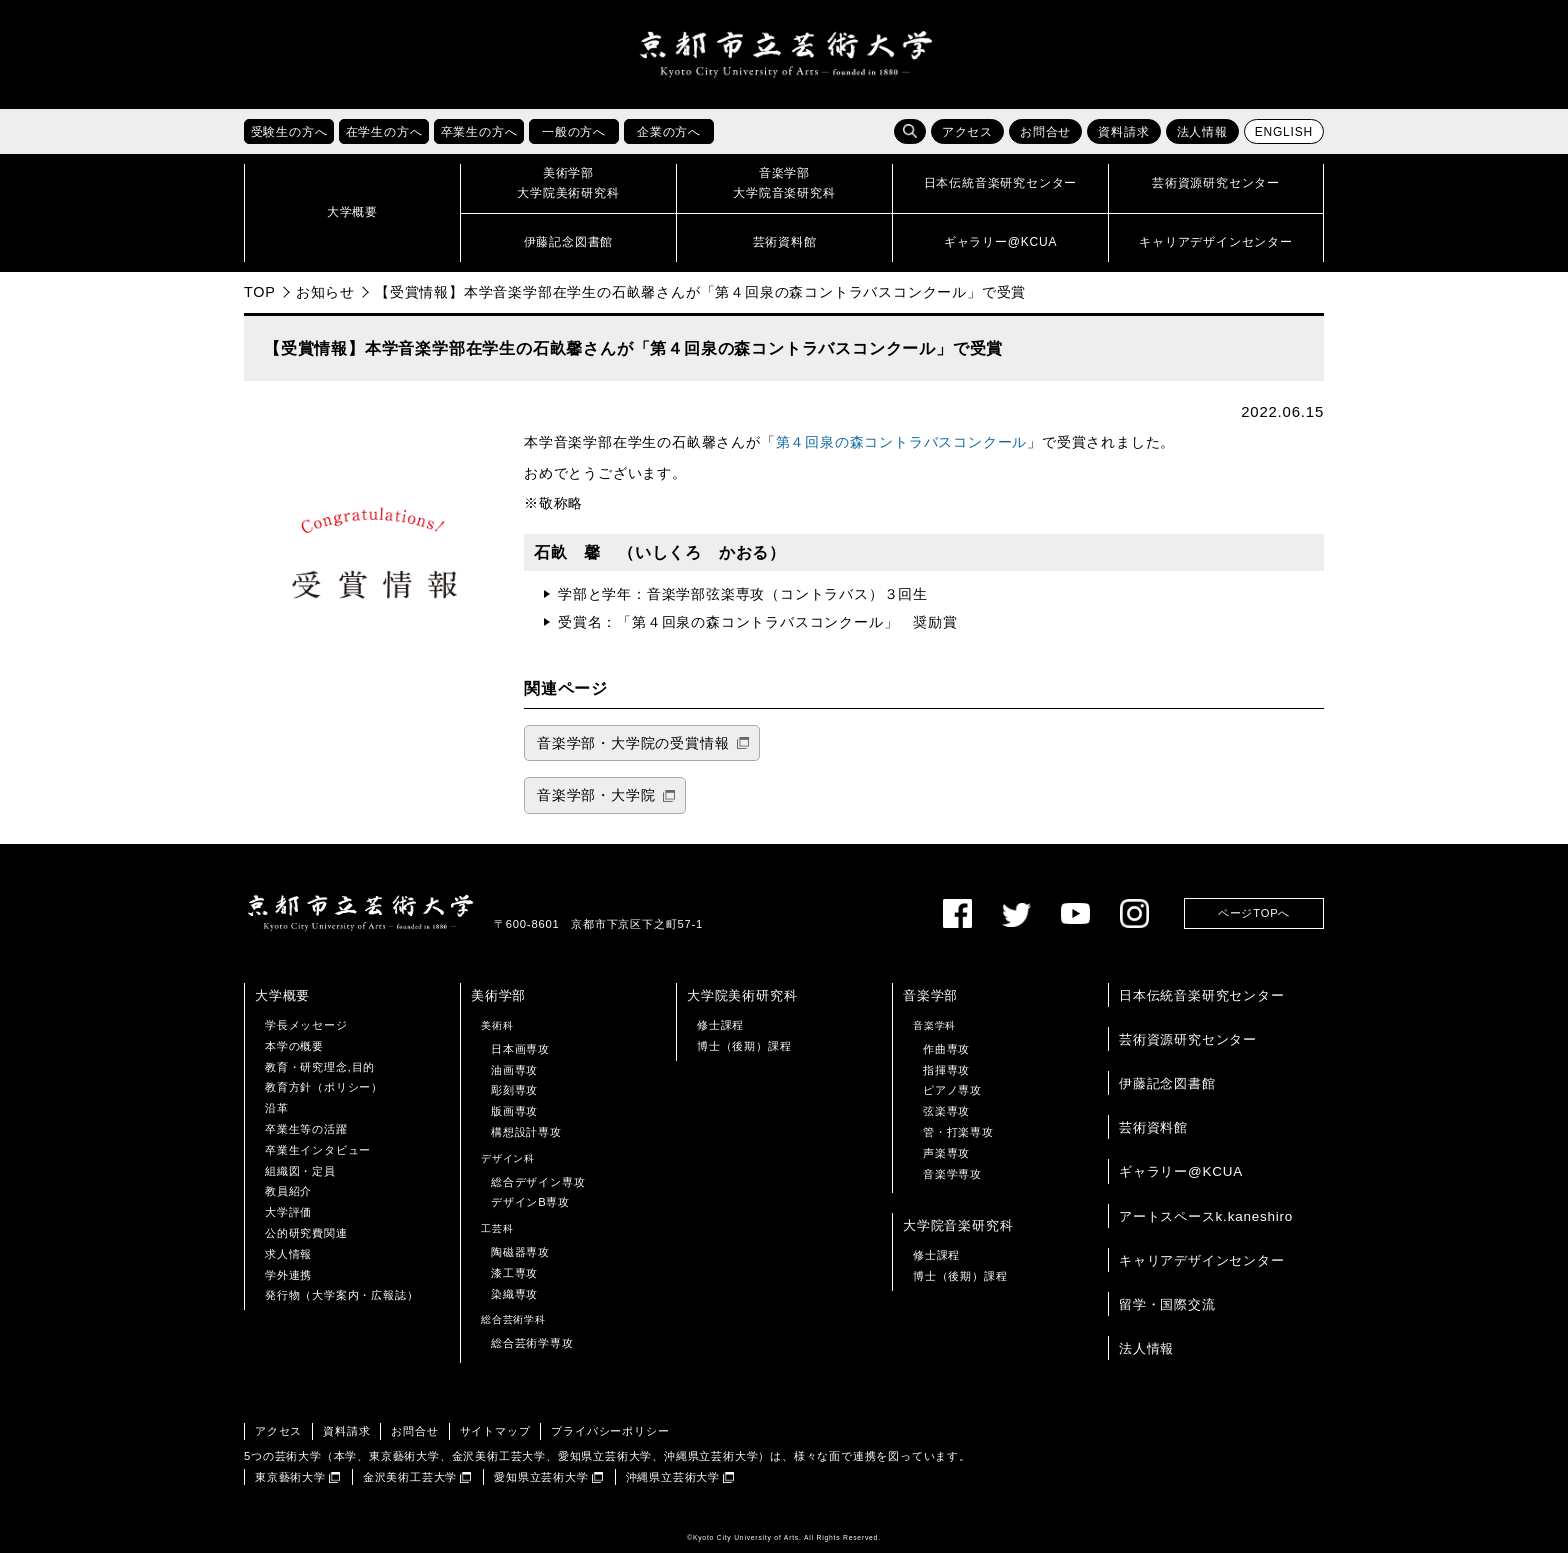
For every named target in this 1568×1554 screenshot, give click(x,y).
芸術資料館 (1153, 1128)
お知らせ (325, 292)
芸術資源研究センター (1188, 1039)
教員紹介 (288, 1192)
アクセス (967, 133)
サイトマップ (495, 1431)
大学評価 (288, 1213)
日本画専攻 (520, 1049)
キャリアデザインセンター (1202, 1260)
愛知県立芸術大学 (541, 1477)
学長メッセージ (306, 1025)
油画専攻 (514, 1070)
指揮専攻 (946, 1070)
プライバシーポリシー (610, 1431)
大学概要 (282, 995)
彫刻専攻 (514, 1091)
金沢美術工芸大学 (410, 1477)
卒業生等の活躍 (306, 1129)
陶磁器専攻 (520, 1252)
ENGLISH (1284, 133)
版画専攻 (514, 1112)
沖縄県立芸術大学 (673, 1477)
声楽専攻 (946, 1153)
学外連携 (288, 1275)
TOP (260, 292)
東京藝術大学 (290, 1477)
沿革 (277, 1109)
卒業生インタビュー (318, 1150)
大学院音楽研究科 (958, 1226)
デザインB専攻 (530, 1203)
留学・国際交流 (1167, 1304)
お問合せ (1045, 133)
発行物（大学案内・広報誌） (341, 1296)
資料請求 (1123, 133)
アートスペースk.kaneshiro (1206, 1216)
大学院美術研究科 (742, 995)
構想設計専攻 (526, 1132)
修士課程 (720, 1025)
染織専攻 (514, 1294)
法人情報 (1202, 133)
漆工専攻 (514, 1273)
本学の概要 (294, 1046)
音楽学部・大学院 (596, 796)
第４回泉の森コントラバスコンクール (902, 443)
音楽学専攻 (952, 1174)
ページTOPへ (1254, 913)
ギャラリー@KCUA (1181, 1172)
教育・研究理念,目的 (320, 1067)
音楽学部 (930, 995)
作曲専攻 (946, 1049)
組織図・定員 (300, 1171)
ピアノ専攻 (952, 1091)
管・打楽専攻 (958, 1132)
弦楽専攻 (946, 1112)
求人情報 (288, 1254)
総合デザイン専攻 (538, 1182)
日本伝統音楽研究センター (1202, 995)
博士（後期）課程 (744, 1046)
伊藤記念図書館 (1167, 1084)
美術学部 (498, 995)
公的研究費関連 (306, 1233)
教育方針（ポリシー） (324, 1088)
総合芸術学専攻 (532, 1344)
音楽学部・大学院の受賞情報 (633, 743)
